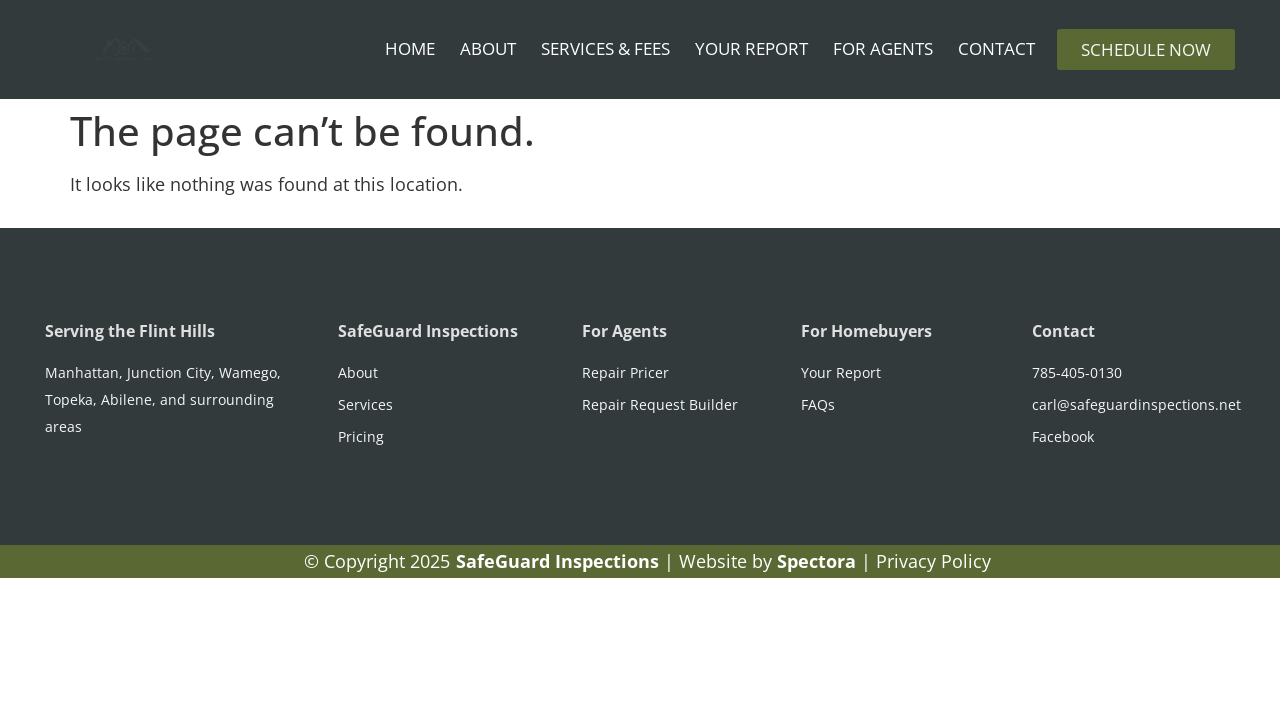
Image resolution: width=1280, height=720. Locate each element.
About (488, 48)
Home (410, 48)
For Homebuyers (866, 331)
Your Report (751, 48)
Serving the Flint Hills (130, 331)
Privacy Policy (933, 561)
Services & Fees (605, 48)
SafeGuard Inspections (428, 331)
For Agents (883, 48)
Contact (996, 48)
